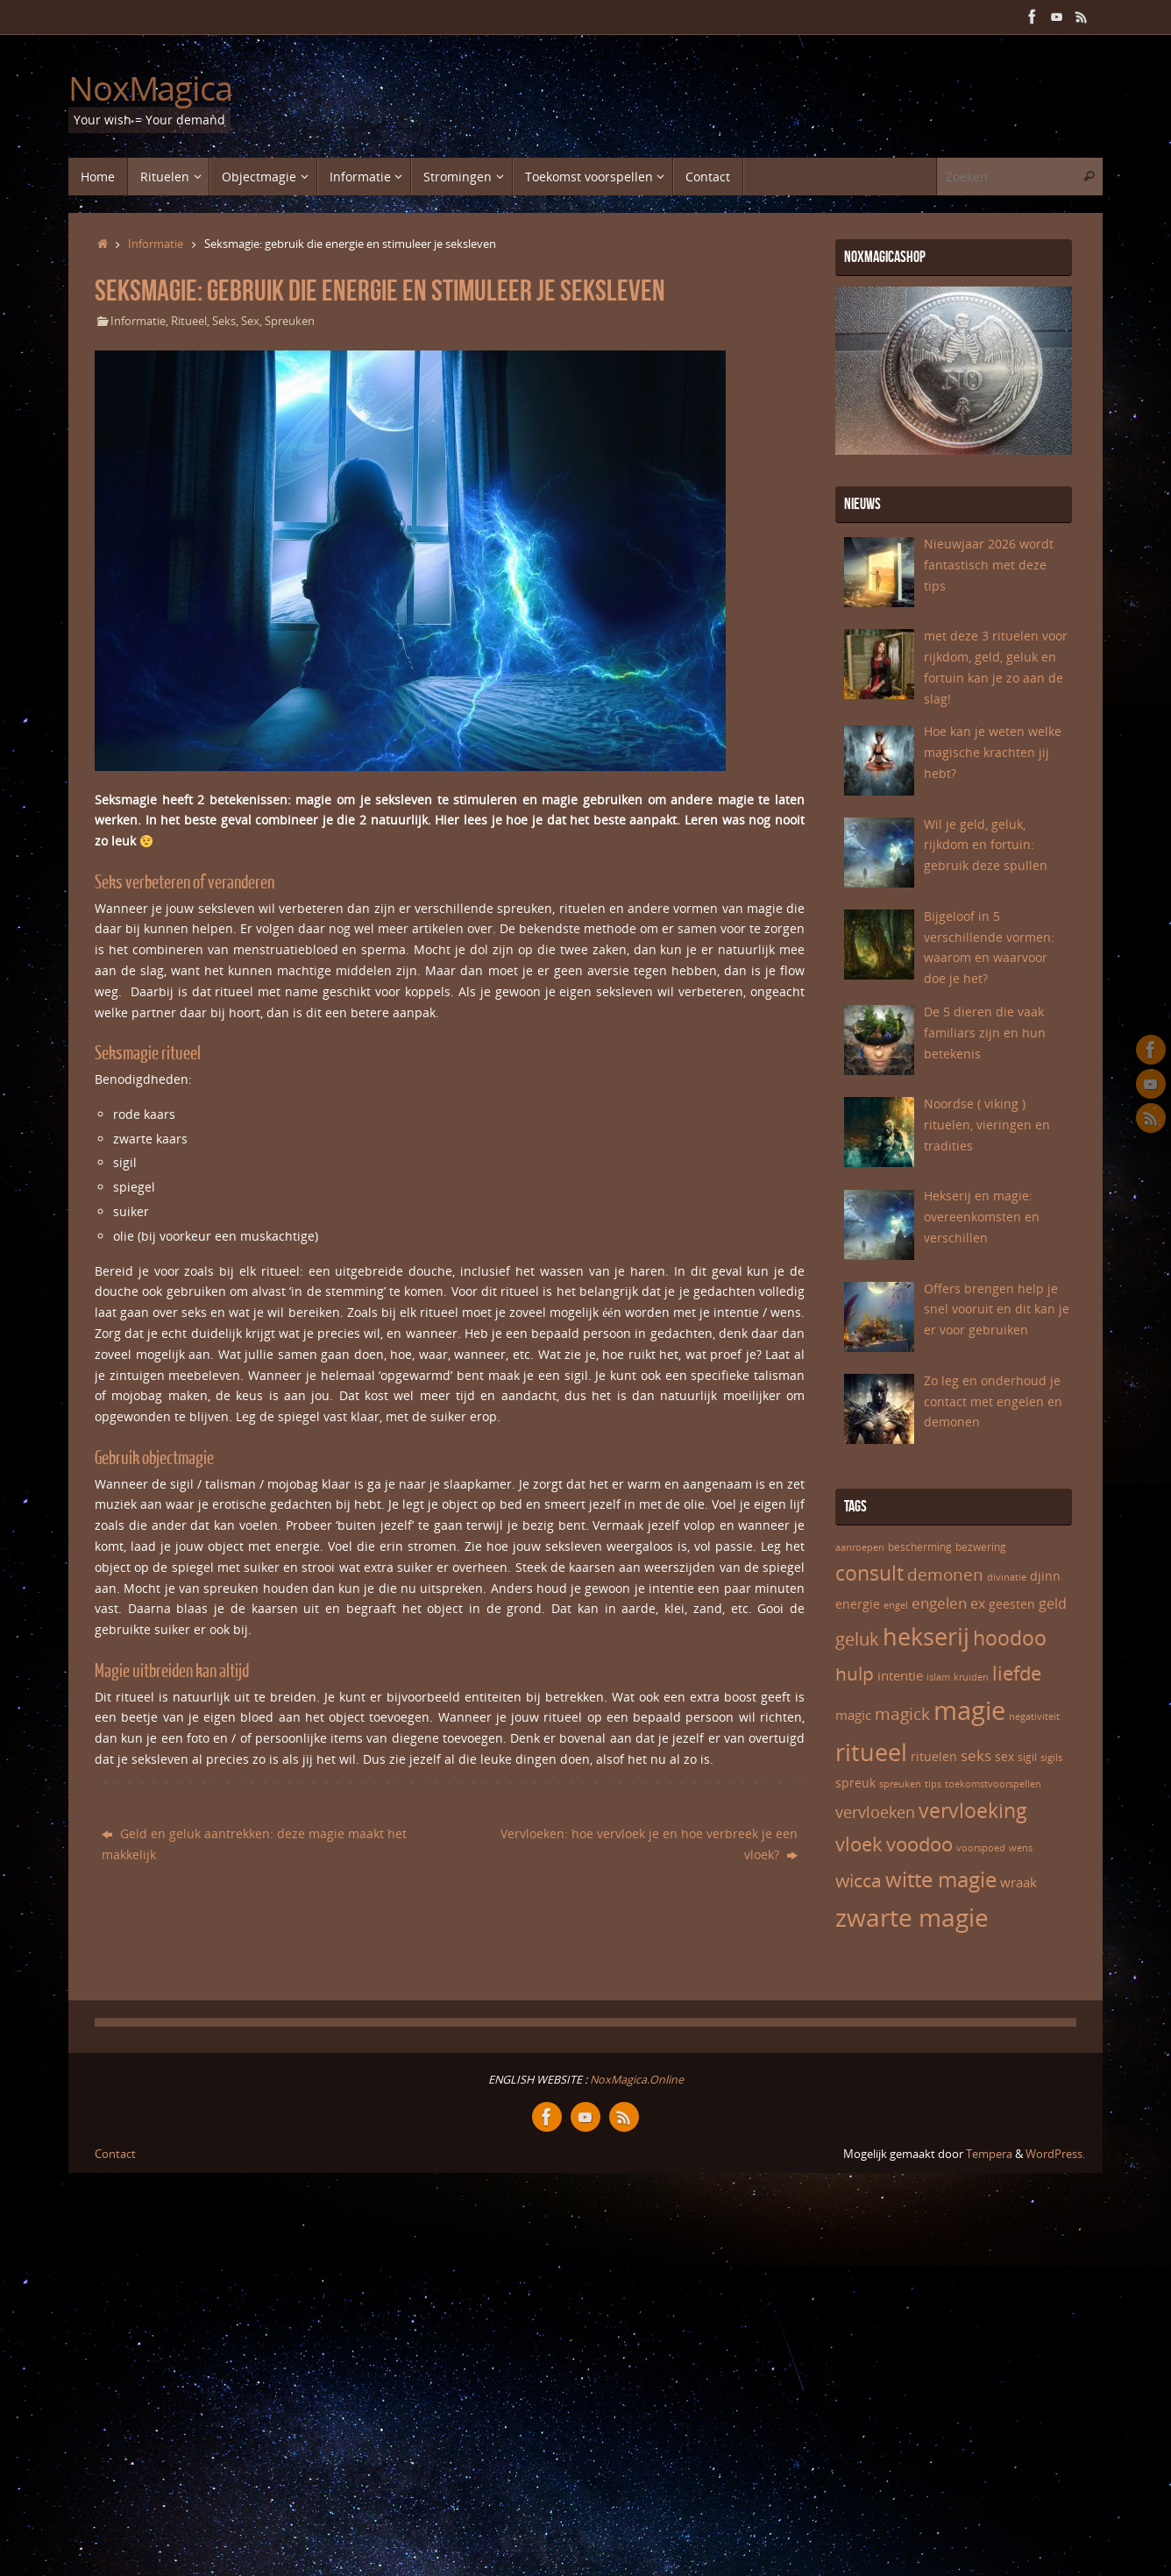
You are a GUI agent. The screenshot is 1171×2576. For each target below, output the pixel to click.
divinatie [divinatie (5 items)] (1006, 1577)
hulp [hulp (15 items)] (854, 1673)
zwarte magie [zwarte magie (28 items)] (912, 1917)
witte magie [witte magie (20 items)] (941, 1879)
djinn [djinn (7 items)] (1045, 1576)
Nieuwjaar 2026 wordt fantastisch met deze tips (989, 564)
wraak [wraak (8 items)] (1018, 1882)
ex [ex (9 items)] (977, 1603)
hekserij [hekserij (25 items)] (926, 1636)
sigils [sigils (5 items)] (1051, 1758)
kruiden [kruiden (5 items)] (971, 1677)
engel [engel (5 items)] (896, 1605)
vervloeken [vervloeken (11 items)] (875, 1811)
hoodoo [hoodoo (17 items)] (1010, 1638)
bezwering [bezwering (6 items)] (980, 1546)
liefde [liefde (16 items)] (1016, 1673)
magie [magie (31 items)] (969, 1710)
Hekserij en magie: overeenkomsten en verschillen (982, 1216)
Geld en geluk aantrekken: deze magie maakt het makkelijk (254, 1844)
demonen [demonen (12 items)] (945, 1574)
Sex (250, 321)
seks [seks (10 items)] (976, 1755)
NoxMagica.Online (635, 2079)
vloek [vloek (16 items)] (859, 1843)
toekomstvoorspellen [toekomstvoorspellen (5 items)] (993, 1784)
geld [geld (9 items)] (1053, 1603)
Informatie (155, 244)
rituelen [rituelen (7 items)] (934, 1756)
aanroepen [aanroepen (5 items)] (859, 1547)
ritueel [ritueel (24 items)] (871, 1752)
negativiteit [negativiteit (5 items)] (1034, 1716)
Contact (115, 2154)
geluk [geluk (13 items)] (857, 1638)
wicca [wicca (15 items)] (858, 1880)
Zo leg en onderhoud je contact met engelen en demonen (993, 1401)
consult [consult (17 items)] (869, 1573)
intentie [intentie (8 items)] (900, 1675)
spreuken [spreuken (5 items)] (900, 1784)
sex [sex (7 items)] (1004, 1756)
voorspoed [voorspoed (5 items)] (980, 1848)
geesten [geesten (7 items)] (1012, 1604)
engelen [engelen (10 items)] (939, 1602)
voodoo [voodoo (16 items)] (919, 1843)
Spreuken (290, 321)
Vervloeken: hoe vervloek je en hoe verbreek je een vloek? (649, 1844)
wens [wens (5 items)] (1021, 1848)
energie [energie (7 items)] (857, 1604)
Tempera (989, 2154)
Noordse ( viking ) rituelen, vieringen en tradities (987, 1124)
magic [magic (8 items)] (853, 1714)
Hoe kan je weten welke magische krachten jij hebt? (992, 752)
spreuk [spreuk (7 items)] (855, 1782)
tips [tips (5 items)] (933, 1784)
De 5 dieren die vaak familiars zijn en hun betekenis (985, 1032)
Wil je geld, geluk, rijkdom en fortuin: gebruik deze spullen (985, 845)
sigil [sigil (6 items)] (1027, 1757)
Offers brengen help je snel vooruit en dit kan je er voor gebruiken (996, 1309)
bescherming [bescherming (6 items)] (920, 1546)
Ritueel (189, 321)
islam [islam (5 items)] (938, 1677)
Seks (224, 321)
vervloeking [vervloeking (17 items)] (973, 1810)
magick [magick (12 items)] (902, 1713)
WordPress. (1055, 2154)
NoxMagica (150, 88)
